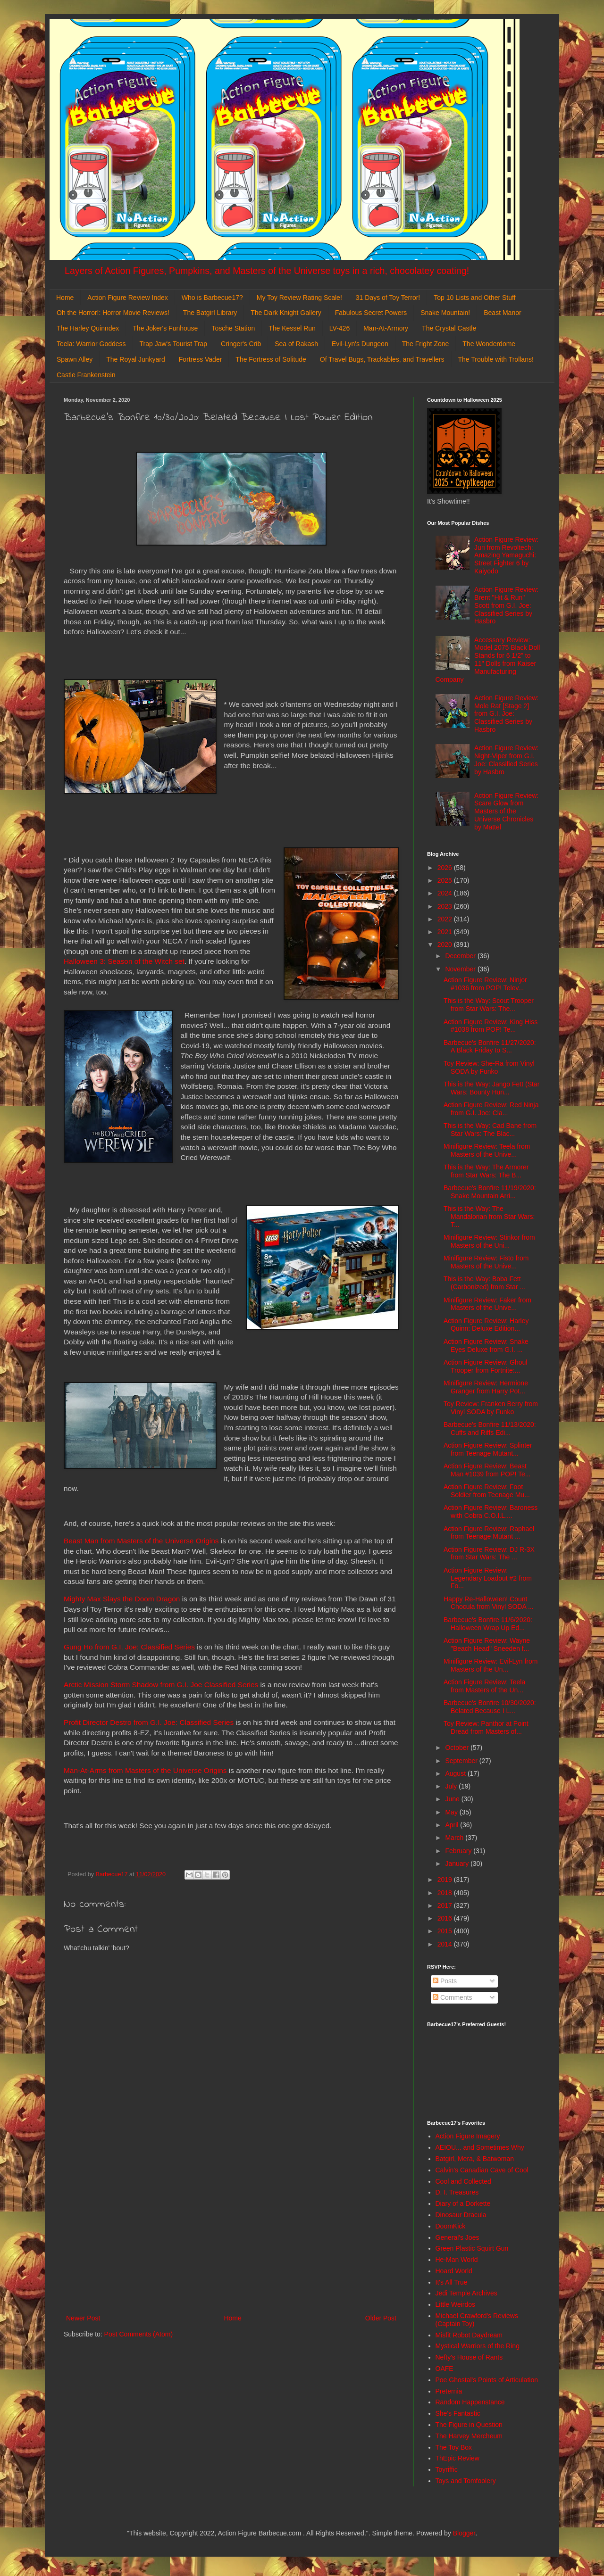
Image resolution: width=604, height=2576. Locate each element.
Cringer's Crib (241, 344)
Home (65, 297)
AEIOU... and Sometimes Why (480, 2147)
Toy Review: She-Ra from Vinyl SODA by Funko (489, 1067)
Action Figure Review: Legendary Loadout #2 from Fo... (488, 1578)
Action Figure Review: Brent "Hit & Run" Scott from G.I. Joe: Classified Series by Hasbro (506, 605)
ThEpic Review (457, 2458)
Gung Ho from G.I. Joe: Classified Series (129, 1647)
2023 (445, 906)
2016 (445, 1918)
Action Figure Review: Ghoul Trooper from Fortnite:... (485, 1366)
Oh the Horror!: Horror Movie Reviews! (113, 312)
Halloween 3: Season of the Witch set (124, 961)
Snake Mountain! (445, 312)
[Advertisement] (231, 2235)
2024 (445, 893)
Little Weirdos (456, 2304)
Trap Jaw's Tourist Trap (174, 344)
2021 (445, 932)
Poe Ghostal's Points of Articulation (487, 2380)
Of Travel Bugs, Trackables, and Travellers (382, 359)
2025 (445, 880)
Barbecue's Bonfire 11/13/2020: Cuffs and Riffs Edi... (490, 1428)
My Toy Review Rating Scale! (299, 297)
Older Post (380, 2318)
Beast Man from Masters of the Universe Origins (141, 1541)
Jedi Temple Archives (466, 2293)
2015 (445, 1931)
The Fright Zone (425, 344)
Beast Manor (502, 312)
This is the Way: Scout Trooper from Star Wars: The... (489, 1004)
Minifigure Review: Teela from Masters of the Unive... (487, 1150)
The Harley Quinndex (88, 328)
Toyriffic (447, 2469)
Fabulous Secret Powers (371, 312)
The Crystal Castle (449, 328)
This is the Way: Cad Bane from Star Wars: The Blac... (490, 1129)
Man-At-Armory (385, 328)
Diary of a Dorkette (463, 2203)
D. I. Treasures (457, 2192)
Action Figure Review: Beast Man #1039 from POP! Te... (487, 1470)
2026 (445, 867)
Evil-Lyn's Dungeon (360, 344)
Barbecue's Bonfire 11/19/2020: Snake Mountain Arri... (490, 1192)
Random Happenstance (470, 2402)
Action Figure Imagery (468, 2136)
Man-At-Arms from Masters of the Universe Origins (145, 1770)
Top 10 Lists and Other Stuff (474, 297)
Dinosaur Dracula (461, 2215)
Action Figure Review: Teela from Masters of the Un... (484, 1686)
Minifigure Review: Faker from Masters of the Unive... (487, 1304)
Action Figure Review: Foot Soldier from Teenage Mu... (487, 1491)
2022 (445, 919)
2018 (445, 1893)
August (456, 1773)
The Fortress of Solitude (270, 359)
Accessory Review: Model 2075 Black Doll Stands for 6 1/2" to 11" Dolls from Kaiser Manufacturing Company (488, 659)
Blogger (464, 2533)
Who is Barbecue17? (212, 297)
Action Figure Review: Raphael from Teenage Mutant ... (489, 1533)
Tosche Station (233, 328)
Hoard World (454, 2271)
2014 (445, 1944)
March (455, 1837)
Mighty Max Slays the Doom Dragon (122, 1599)
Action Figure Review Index (127, 297)
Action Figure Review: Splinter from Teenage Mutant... (488, 1449)
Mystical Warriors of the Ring (478, 2346)
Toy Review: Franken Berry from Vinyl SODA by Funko (491, 1408)
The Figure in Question (469, 2424)
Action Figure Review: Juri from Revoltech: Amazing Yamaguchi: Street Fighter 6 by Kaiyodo (506, 555)
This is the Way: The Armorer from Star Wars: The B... (486, 1171)
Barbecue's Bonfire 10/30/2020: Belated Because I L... (490, 1707)
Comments (452, 1997)
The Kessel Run (292, 328)
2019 (445, 1879)
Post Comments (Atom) (138, 2334)
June (453, 1799)
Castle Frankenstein (86, 375)
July (452, 1786)
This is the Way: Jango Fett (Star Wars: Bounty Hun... (491, 1088)
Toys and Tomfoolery (466, 2481)
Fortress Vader (200, 359)
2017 (445, 1905)
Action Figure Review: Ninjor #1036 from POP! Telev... (485, 984)
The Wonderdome (488, 344)
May (452, 1812)
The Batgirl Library (210, 312)
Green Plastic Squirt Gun (472, 2248)
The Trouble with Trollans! (496, 359)
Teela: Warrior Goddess (91, 344)
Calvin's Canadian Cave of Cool (482, 2170)
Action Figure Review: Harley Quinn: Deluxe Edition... (486, 1325)
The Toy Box (454, 2447)
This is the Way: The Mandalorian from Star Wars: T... (489, 1216)
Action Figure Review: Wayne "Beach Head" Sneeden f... (487, 1644)
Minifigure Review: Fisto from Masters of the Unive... (486, 1262)
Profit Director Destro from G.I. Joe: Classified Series (149, 1722)
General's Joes (457, 2237)
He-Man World (457, 2259)
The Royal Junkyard (135, 359)
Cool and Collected (463, 2181)
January (457, 1863)
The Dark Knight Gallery (286, 312)
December (461, 956)
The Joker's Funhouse (165, 328)
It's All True (452, 2282)
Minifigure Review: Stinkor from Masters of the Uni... (489, 1241)
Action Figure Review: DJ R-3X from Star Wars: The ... (489, 1553)
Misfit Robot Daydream (469, 2335)
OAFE (444, 2368)
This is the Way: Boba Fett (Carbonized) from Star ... (484, 1283)
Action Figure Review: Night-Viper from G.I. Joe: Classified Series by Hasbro (506, 759)
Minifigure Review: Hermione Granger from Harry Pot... (486, 1387)
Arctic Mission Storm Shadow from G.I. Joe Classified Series (161, 1685)
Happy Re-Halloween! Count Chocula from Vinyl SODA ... (489, 1603)
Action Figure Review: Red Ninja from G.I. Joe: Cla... (491, 1109)
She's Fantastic (458, 2413)
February (459, 1851)
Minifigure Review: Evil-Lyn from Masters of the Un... (490, 1665)
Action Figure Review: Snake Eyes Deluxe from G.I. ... (486, 1345)
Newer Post (83, 2318)
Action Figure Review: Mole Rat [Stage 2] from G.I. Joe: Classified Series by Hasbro (506, 713)
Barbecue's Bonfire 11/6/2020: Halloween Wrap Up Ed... (488, 1624)
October (457, 1747)
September (462, 1760)
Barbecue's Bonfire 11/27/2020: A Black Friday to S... (490, 1046)
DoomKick (451, 2226)
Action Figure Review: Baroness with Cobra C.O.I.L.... (490, 1511)
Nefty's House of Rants (469, 2357)
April (452, 1825)
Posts (445, 1981)
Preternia (449, 2391)
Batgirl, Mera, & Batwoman (475, 2158)
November (461, 969)
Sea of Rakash (296, 344)
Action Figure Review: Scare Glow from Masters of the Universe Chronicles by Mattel (506, 811)
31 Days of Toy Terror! (388, 297)
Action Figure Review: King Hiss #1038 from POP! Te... (490, 1026)
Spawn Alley (74, 359)
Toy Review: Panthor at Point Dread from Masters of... (486, 1727)
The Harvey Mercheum (469, 2436)
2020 (445, 944)
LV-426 (339, 328)
